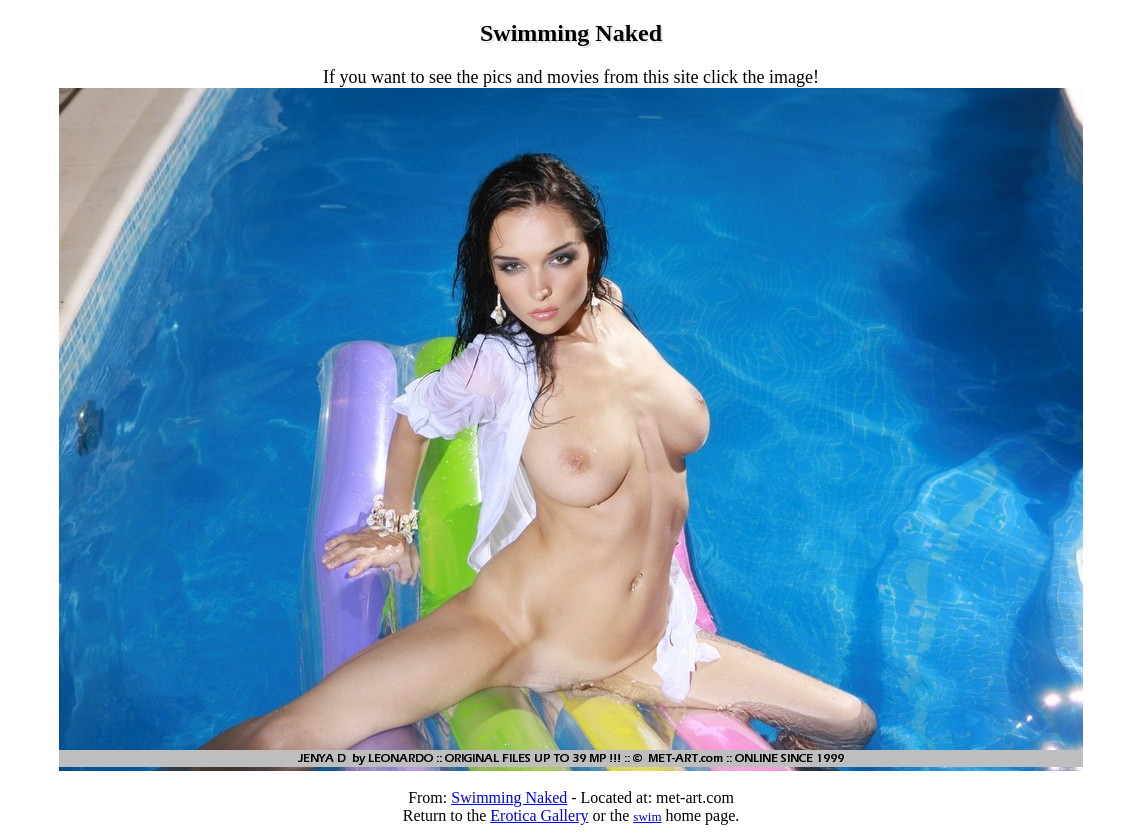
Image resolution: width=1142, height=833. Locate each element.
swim (647, 816)
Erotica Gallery (539, 815)
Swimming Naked (509, 797)
